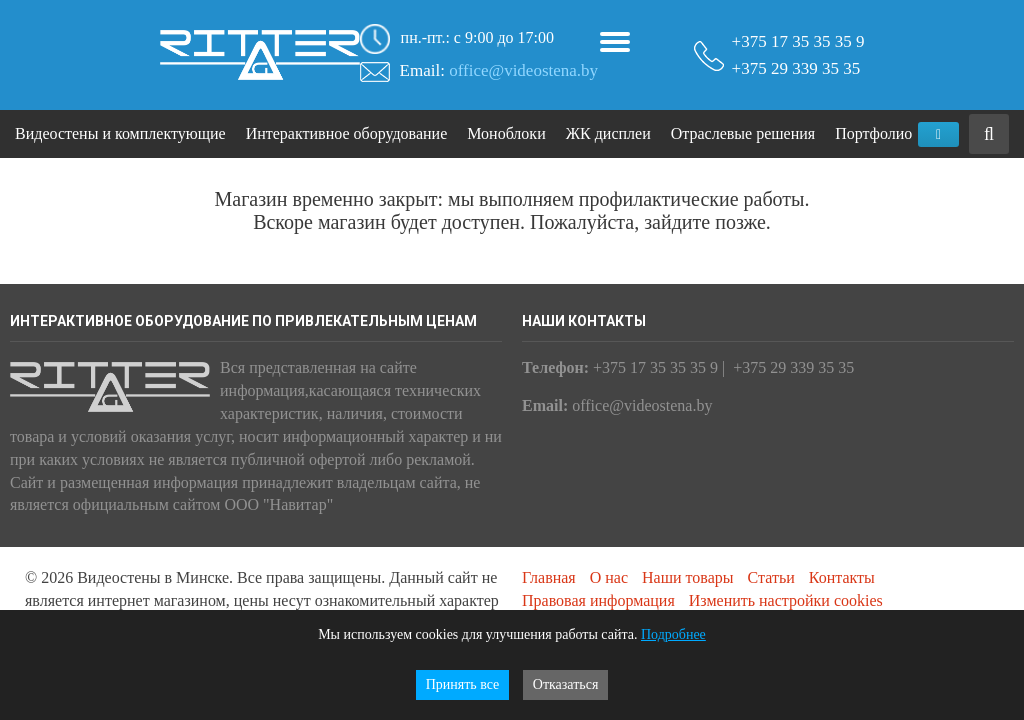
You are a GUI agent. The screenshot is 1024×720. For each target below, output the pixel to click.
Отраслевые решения (743, 133)
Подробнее (673, 634)
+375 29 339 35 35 (796, 68)
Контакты (842, 577)
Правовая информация (598, 600)
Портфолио (873, 133)
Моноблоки (506, 133)
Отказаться (566, 684)
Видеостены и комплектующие (120, 133)
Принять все (463, 684)
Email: (499, 70)
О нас (609, 577)
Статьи (771, 577)
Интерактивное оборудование (347, 133)
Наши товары (688, 577)
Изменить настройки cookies (786, 600)
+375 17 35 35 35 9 (798, 31)
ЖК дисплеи (608, 133)
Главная (549, 577)
